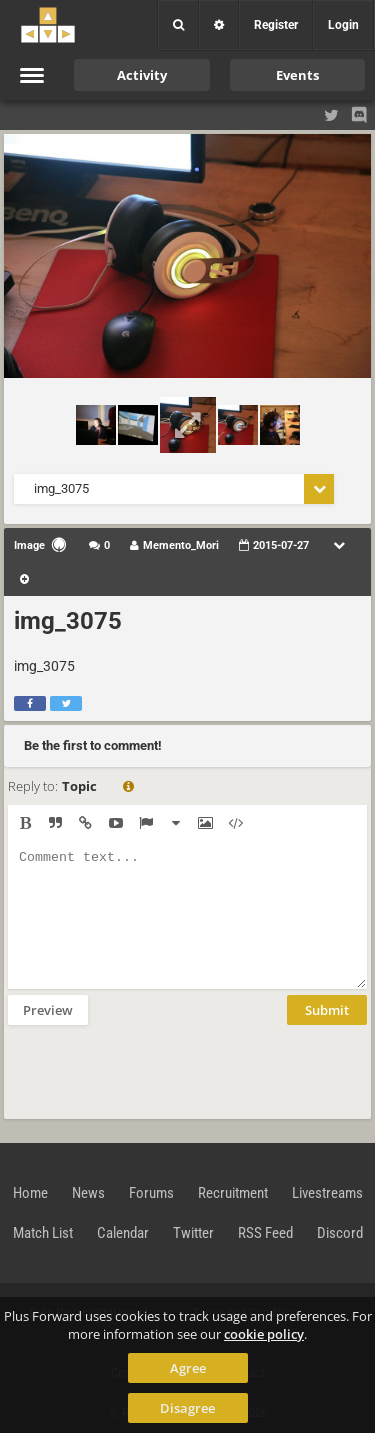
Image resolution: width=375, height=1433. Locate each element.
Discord (340, 1233)
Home (30, 1193)
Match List (43, 1233)
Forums (151, 1193)
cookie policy (264, 1334)
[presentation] (160, 1070)
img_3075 (68, 621)
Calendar (123, 1233)
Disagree (187, 1408)
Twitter (193, 1233)
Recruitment (233, 1193)
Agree (188, 1368)
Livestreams (327, 1193)
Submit (327, 1010)
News (88, 1193)
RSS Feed (265, 1233)
